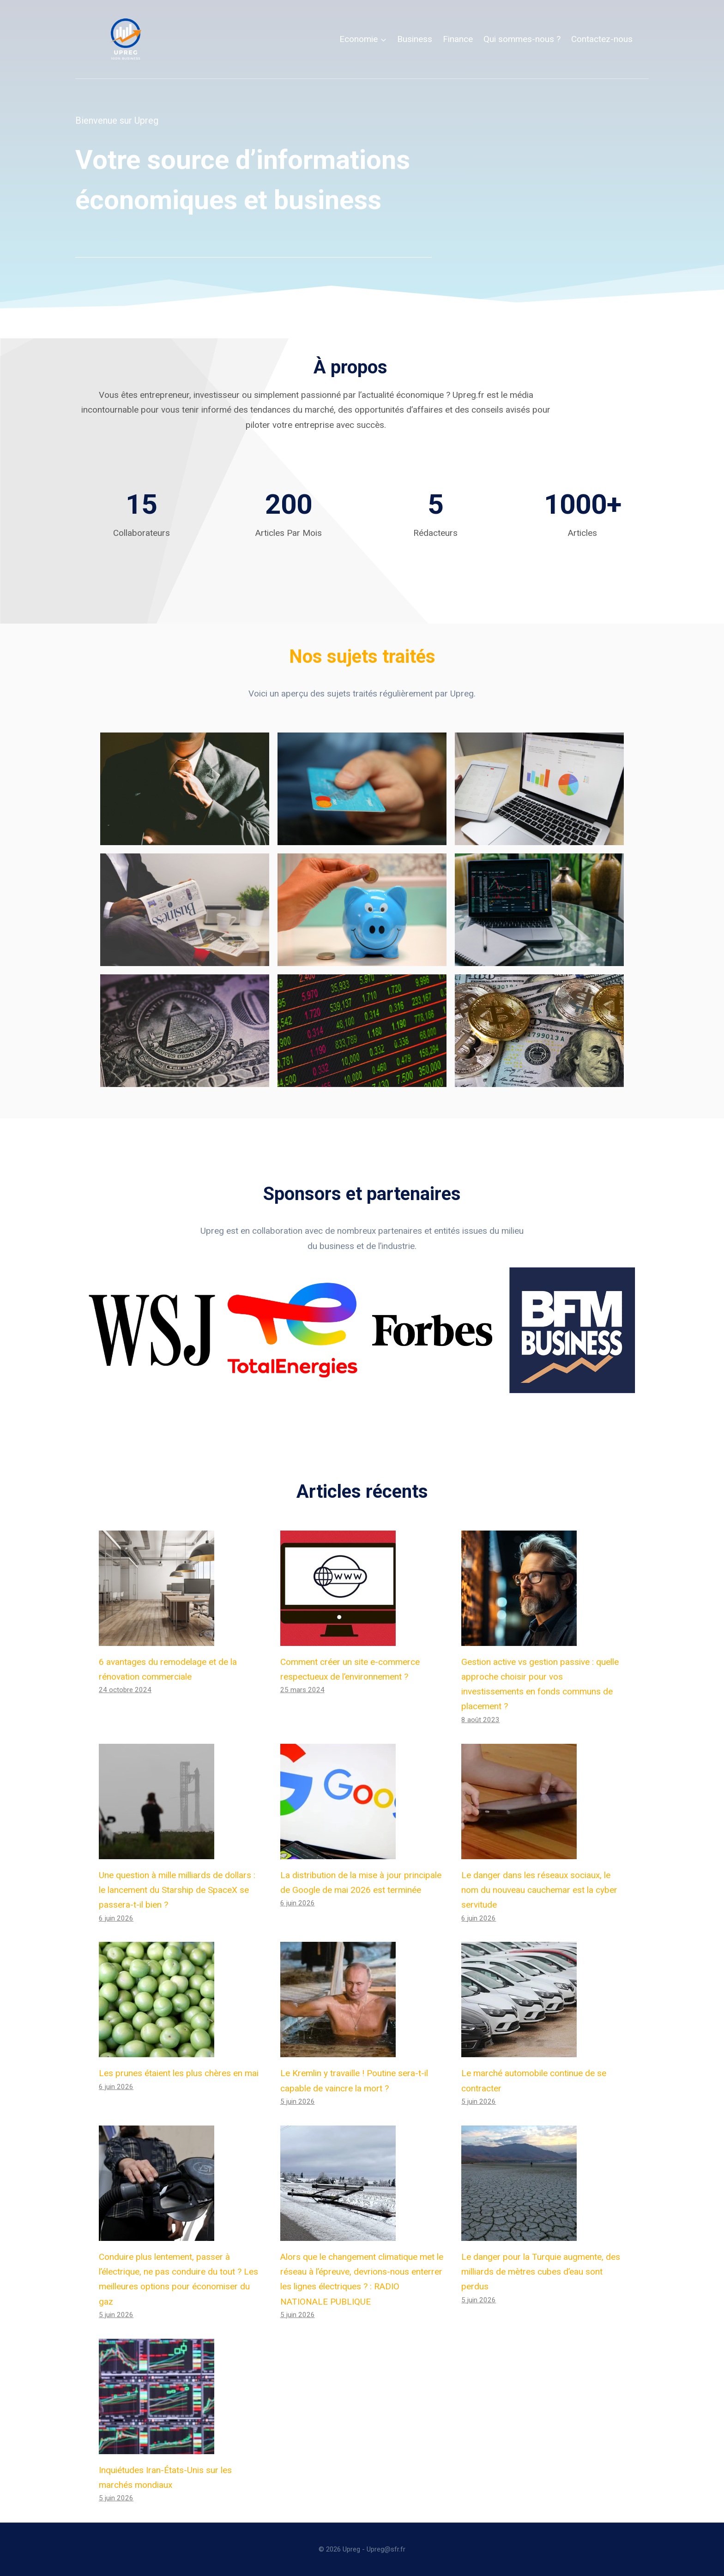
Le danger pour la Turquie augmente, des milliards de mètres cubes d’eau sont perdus (540, 2272)
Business (414, 39)
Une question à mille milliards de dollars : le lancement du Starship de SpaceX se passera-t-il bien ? (177, 1890)
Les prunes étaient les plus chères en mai (179, 2073)
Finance (458, 39)
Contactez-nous (602, 39)
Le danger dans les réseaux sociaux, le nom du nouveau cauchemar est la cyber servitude (539, 1890)
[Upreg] (125, 39)
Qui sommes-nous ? (522, 39)
